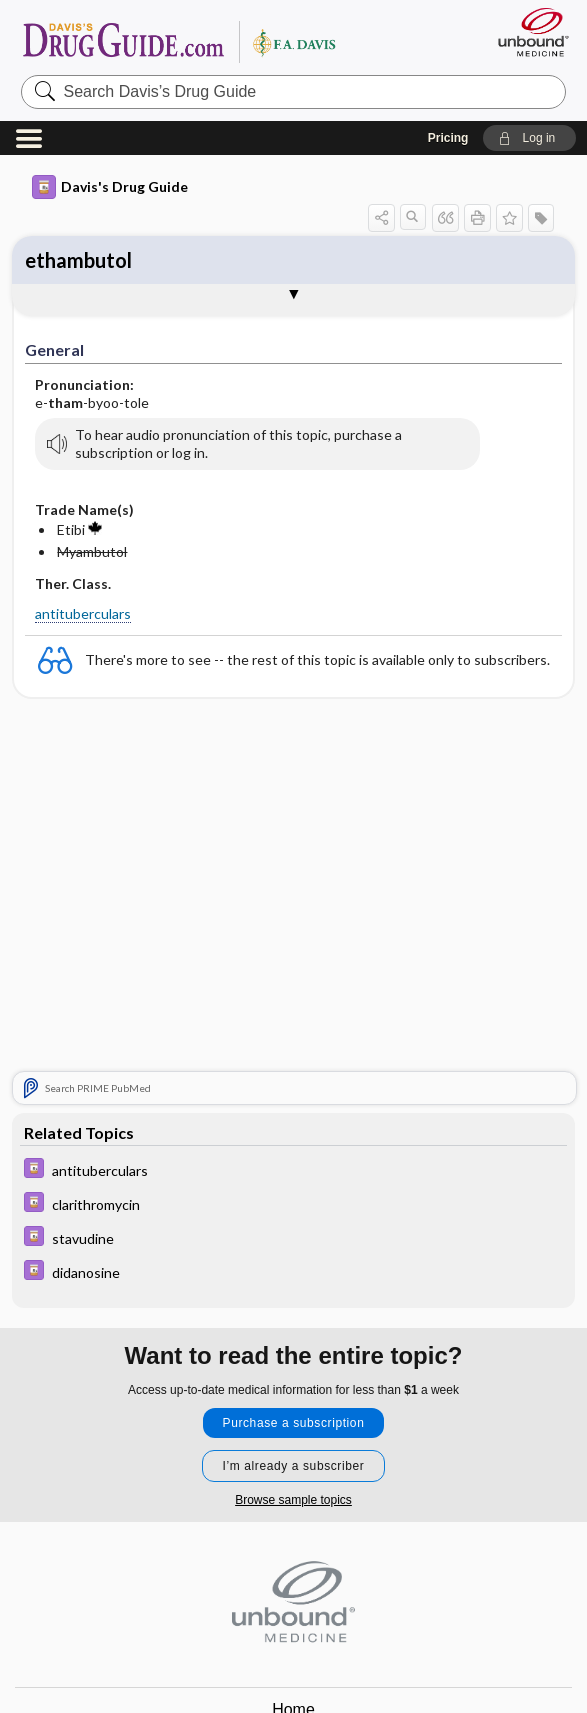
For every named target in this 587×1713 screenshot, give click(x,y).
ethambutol (78, 260)
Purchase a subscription (294, 1423)
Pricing (448, 138)
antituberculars (83, 613)
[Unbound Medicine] (527, 32)
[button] (529, 138)
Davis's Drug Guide (110, 187)
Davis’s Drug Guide (178, 41)
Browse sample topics (293, 1500)
